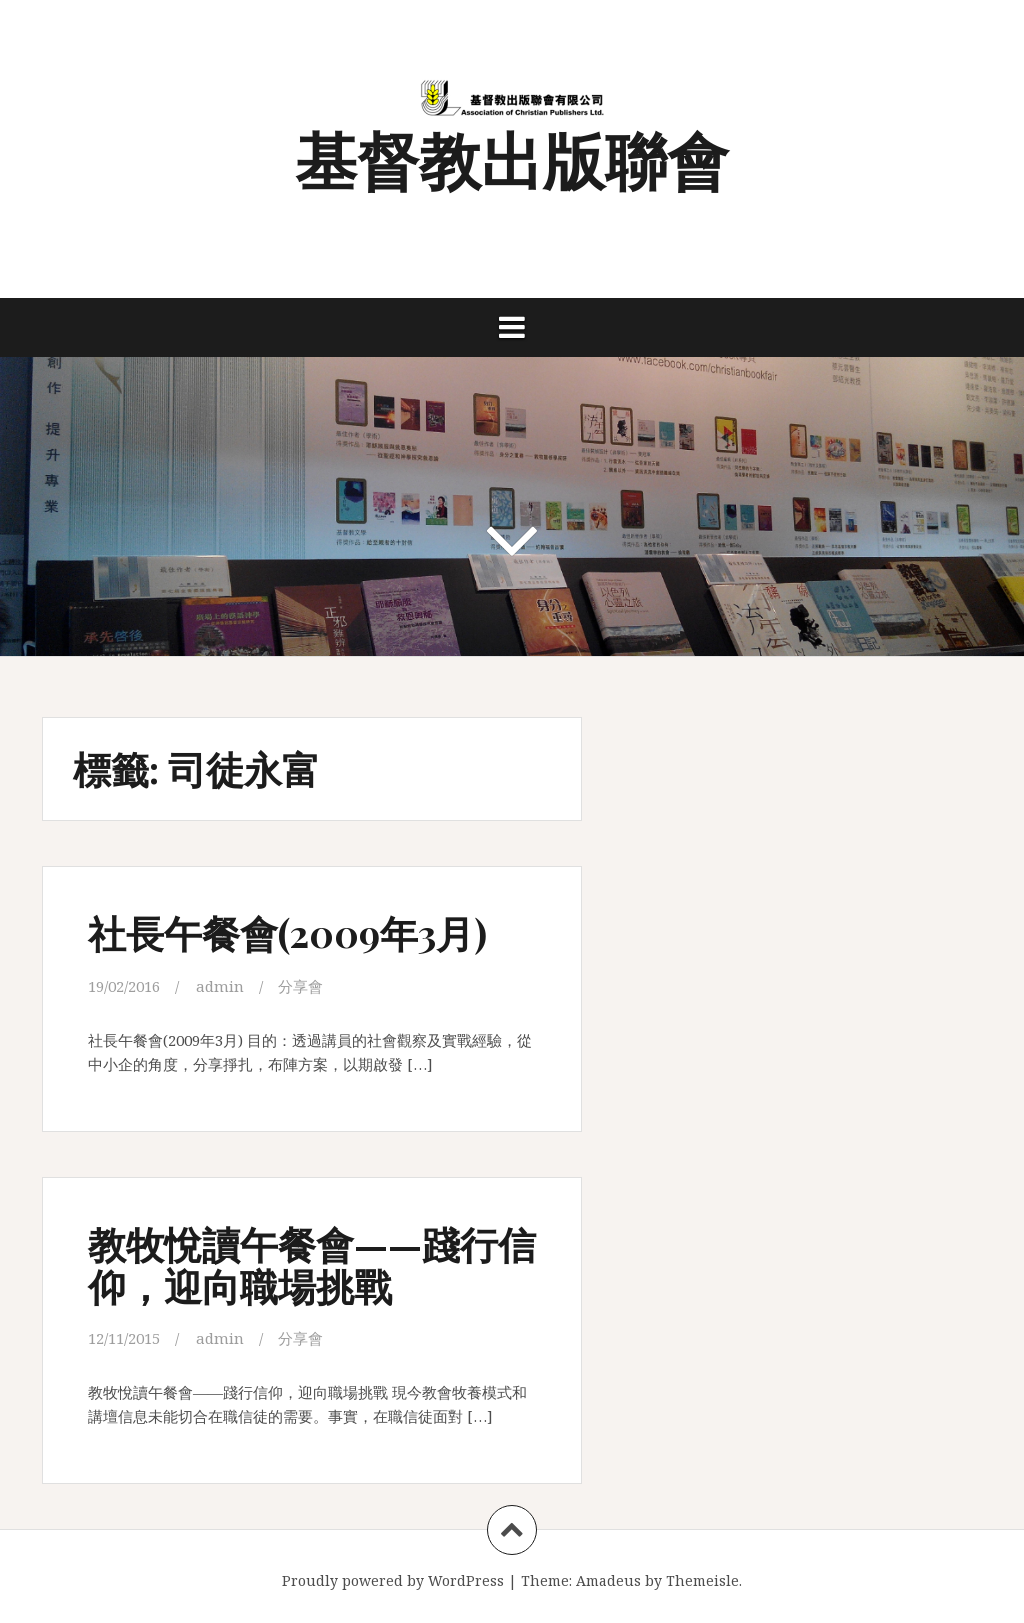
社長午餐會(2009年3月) (287, 932)
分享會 (300, 986)
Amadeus (608, 1580)
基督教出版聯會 (512, 158)
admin (220, 986)
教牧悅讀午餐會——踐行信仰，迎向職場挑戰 (312, 1264)
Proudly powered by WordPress (393, 1580)
